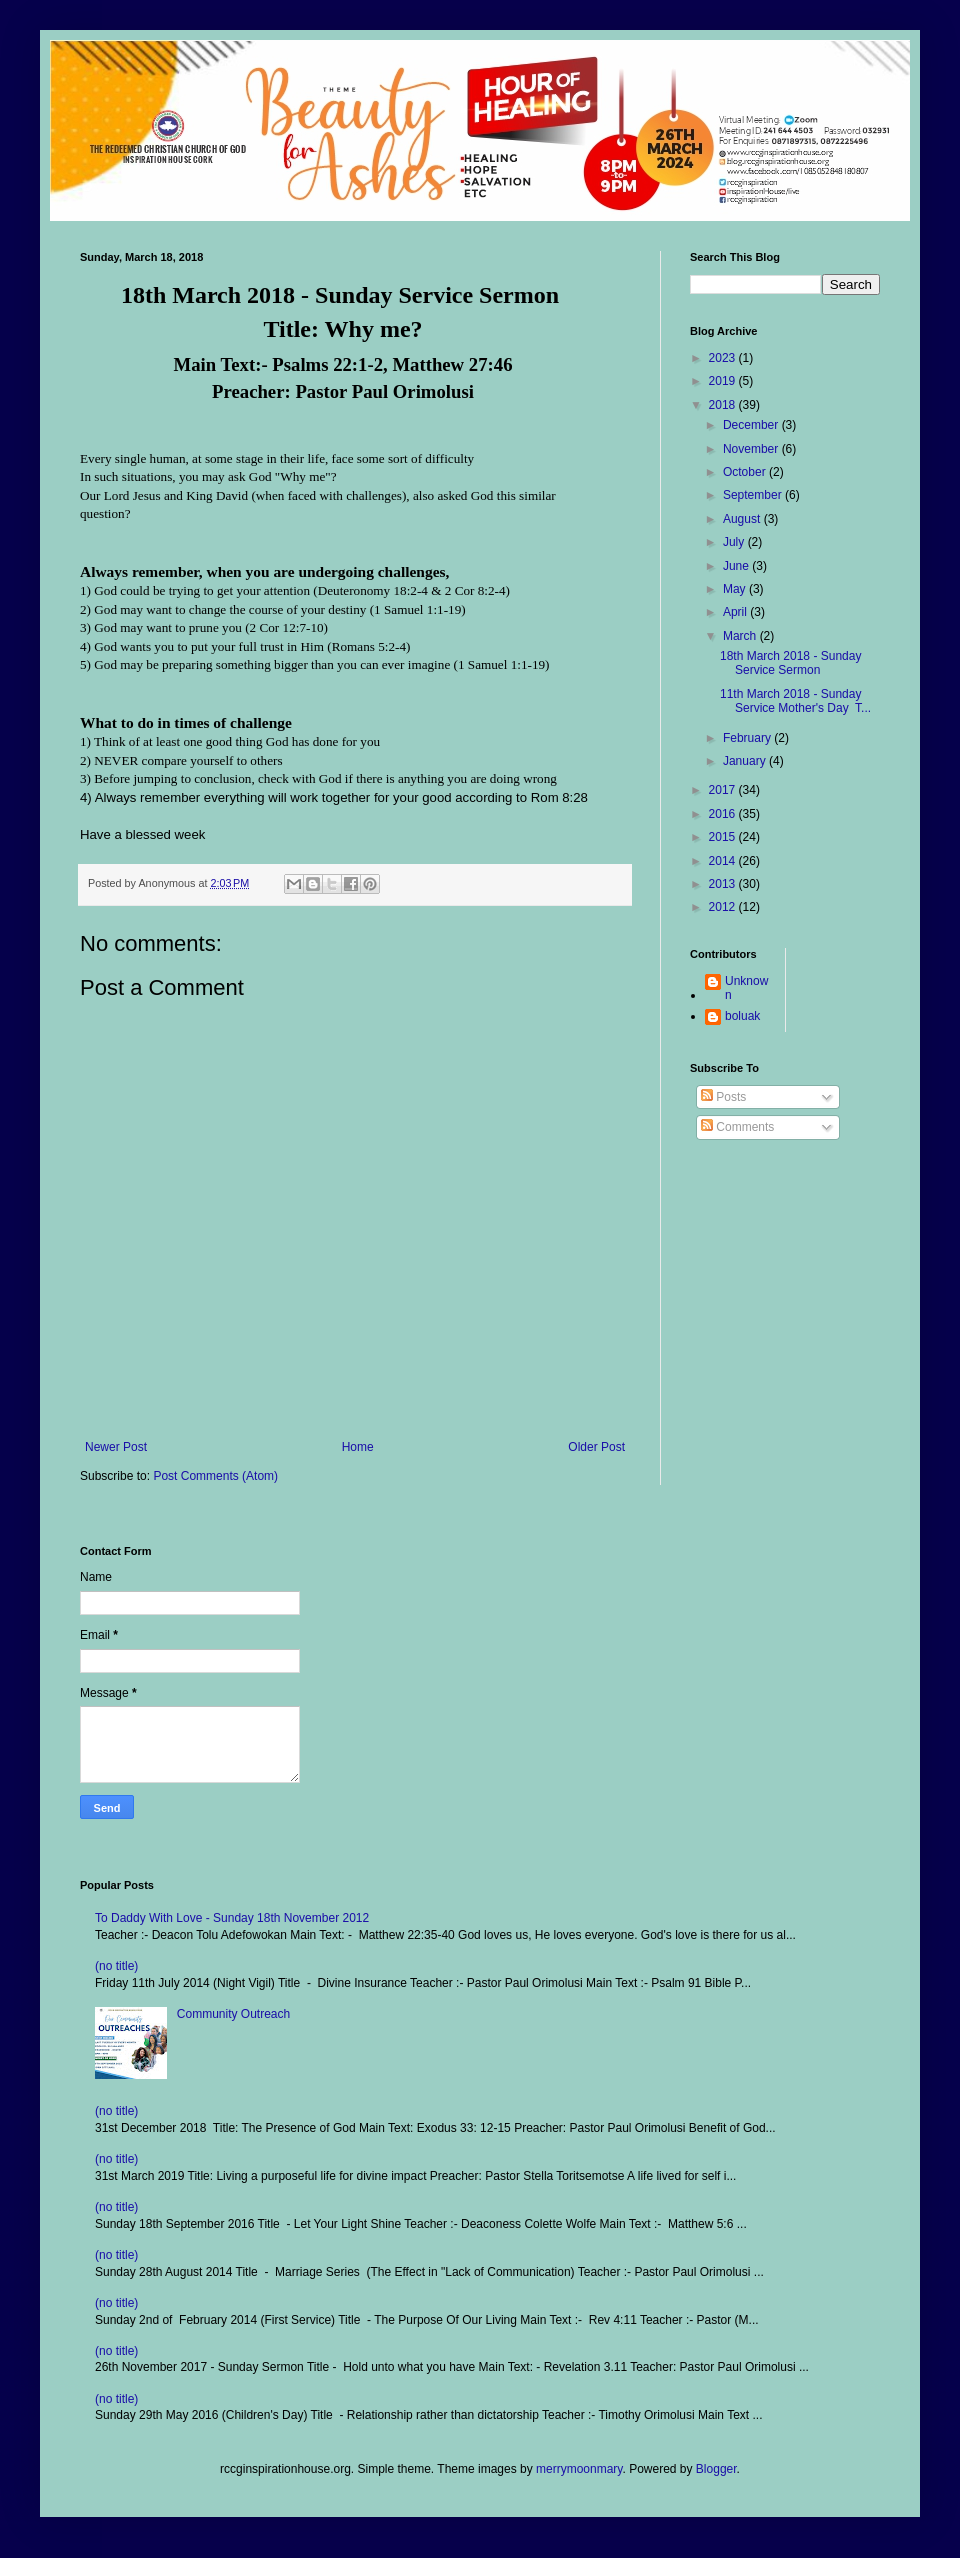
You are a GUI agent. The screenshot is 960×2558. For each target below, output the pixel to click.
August (743, 519)
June (737, 566)
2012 (724, 907)
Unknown (746, 988)
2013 (724, 884)
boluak (742, 1016)
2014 (724, 861)
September (754, 495)
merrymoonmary (579, 2469)
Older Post (596, 1447)
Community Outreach (233, 2014)
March (741, 636)
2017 (724, 790)
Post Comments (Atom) (215, 1476)
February (748, 738)
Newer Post (116, 1447)
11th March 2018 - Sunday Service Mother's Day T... (795, 701)
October (746, 472)
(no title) (116, 1966)
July (735, 542)
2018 (724, 405)
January (746, 761)
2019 (724, 381)
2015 (724, 837)
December (752, 425)
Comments (737, 1127)
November (752, 449)
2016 (724, 814)
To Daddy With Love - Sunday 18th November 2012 (232, 1918)
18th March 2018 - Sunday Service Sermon (790, 663)
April (736, 612)
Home (358, 1447)
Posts (723, 1097)
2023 (724, 358)
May (736, 589)
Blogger (716, 2469)
